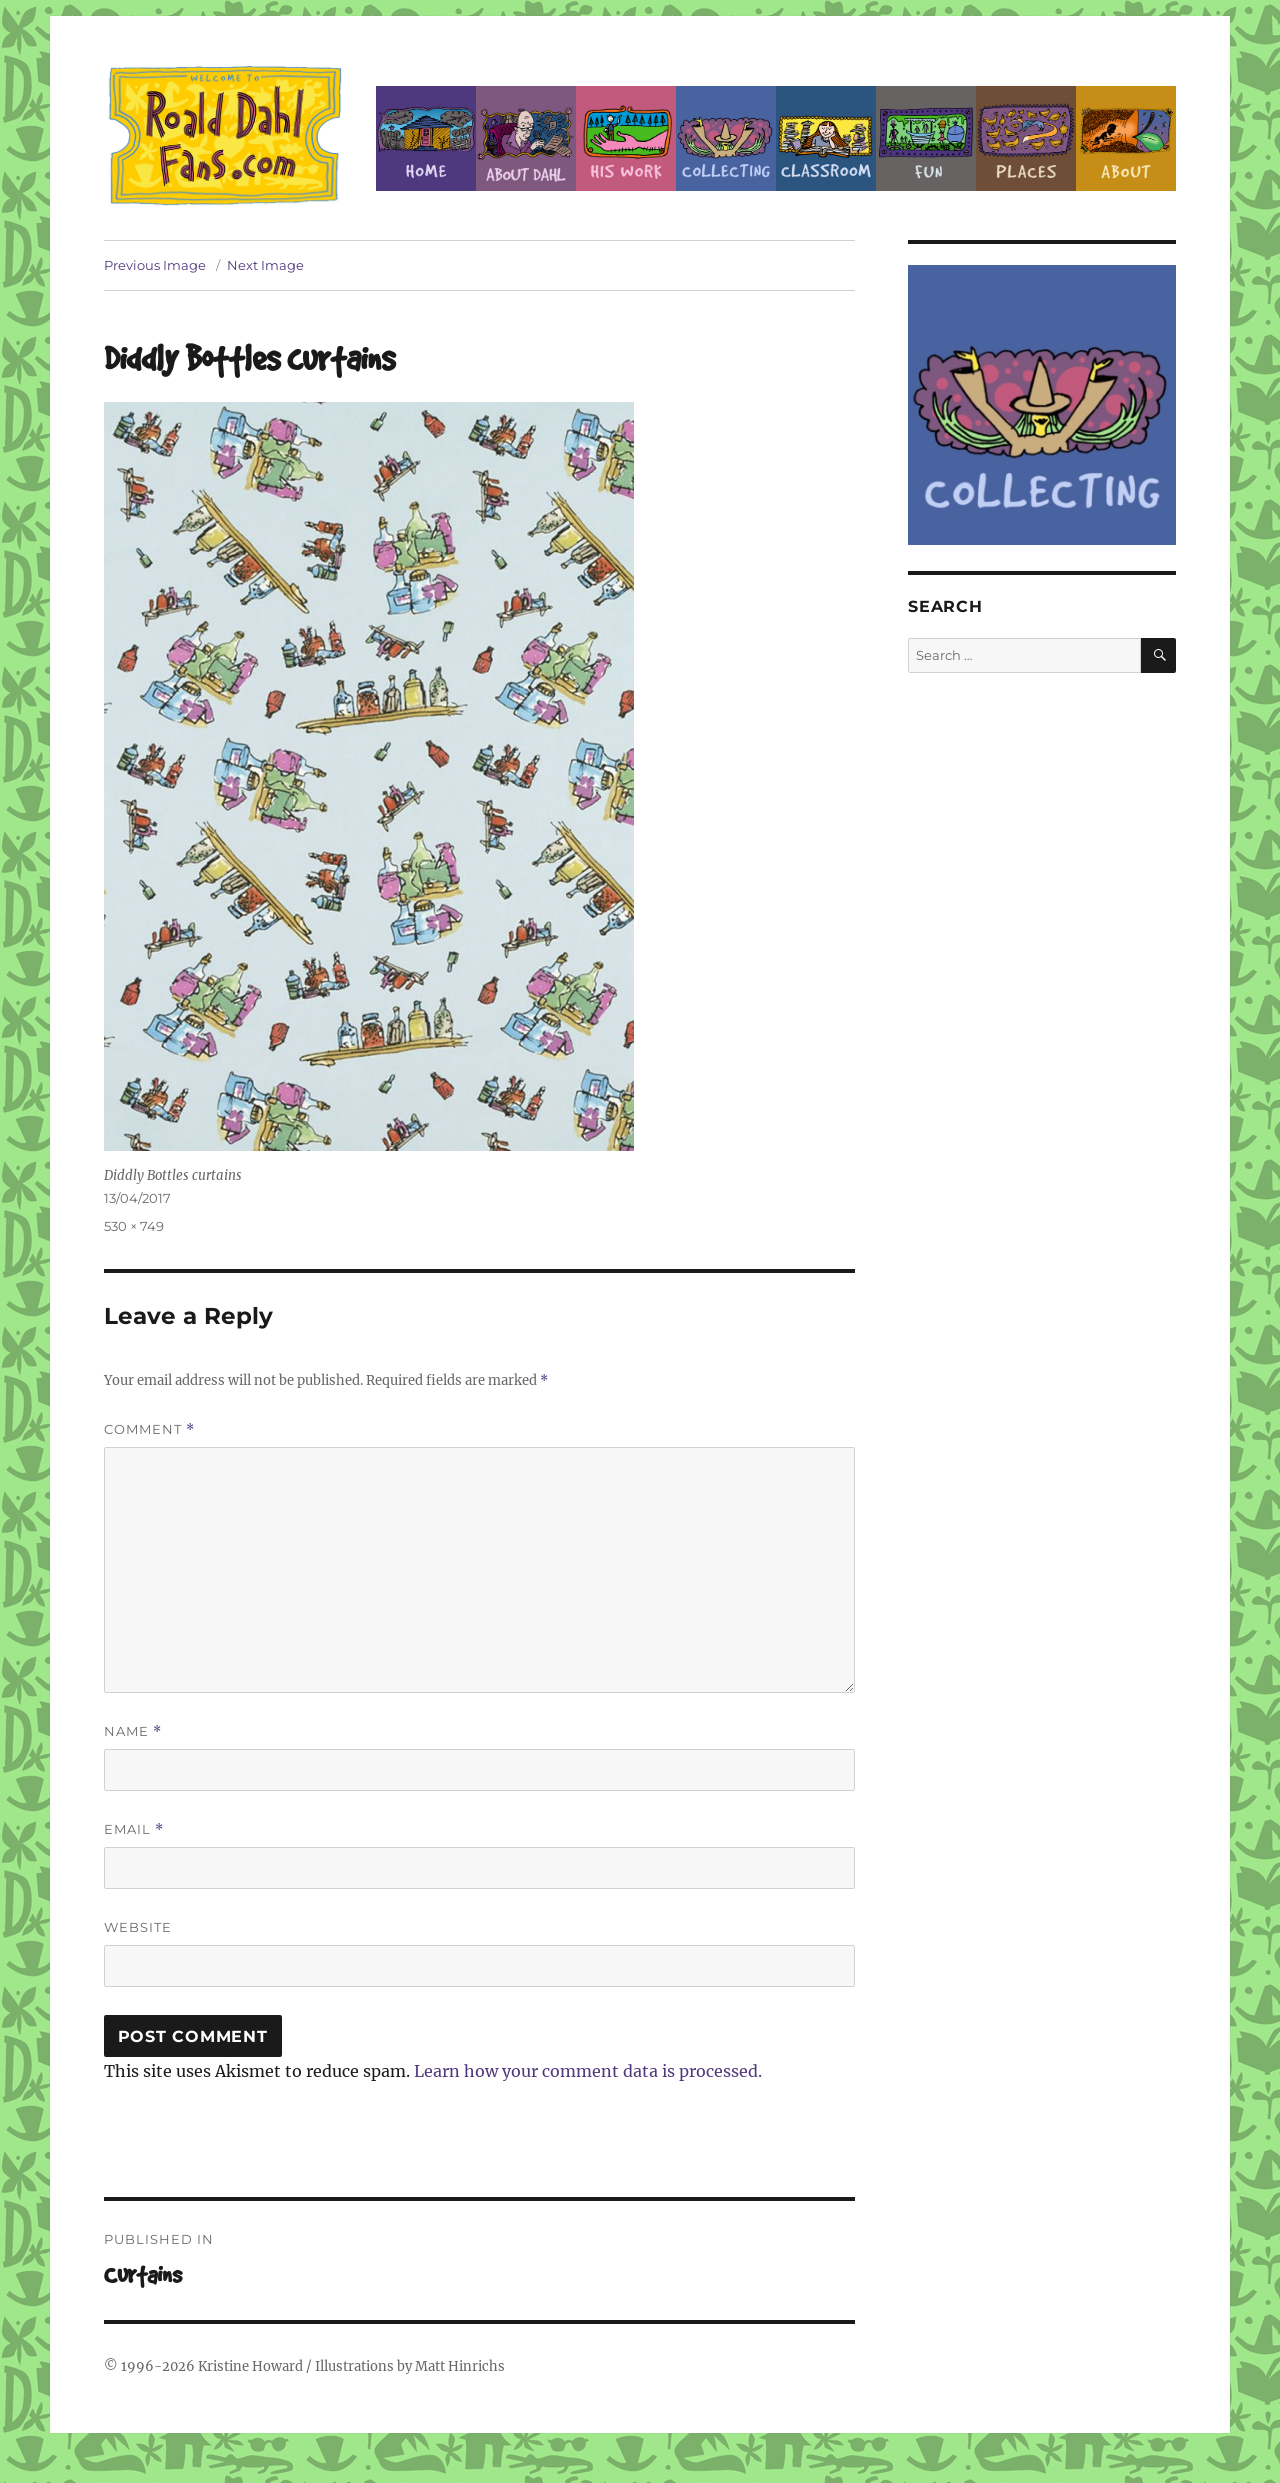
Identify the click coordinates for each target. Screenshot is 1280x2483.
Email (134, 1829)
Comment (149, 1429)
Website (138, 1927)
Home (426, 138)
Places (1026, 138)
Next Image (265, 265)
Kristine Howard (250, 2366)
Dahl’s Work (626, 138)
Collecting (726, 138)
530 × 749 (134, 1226)
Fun (926, 138)
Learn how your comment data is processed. (588, 2071)
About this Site (1126, 138)
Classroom (826, 138)
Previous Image (155, 265)
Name (133, 1731)
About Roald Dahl (526, 138)
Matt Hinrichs (460, 2366)
